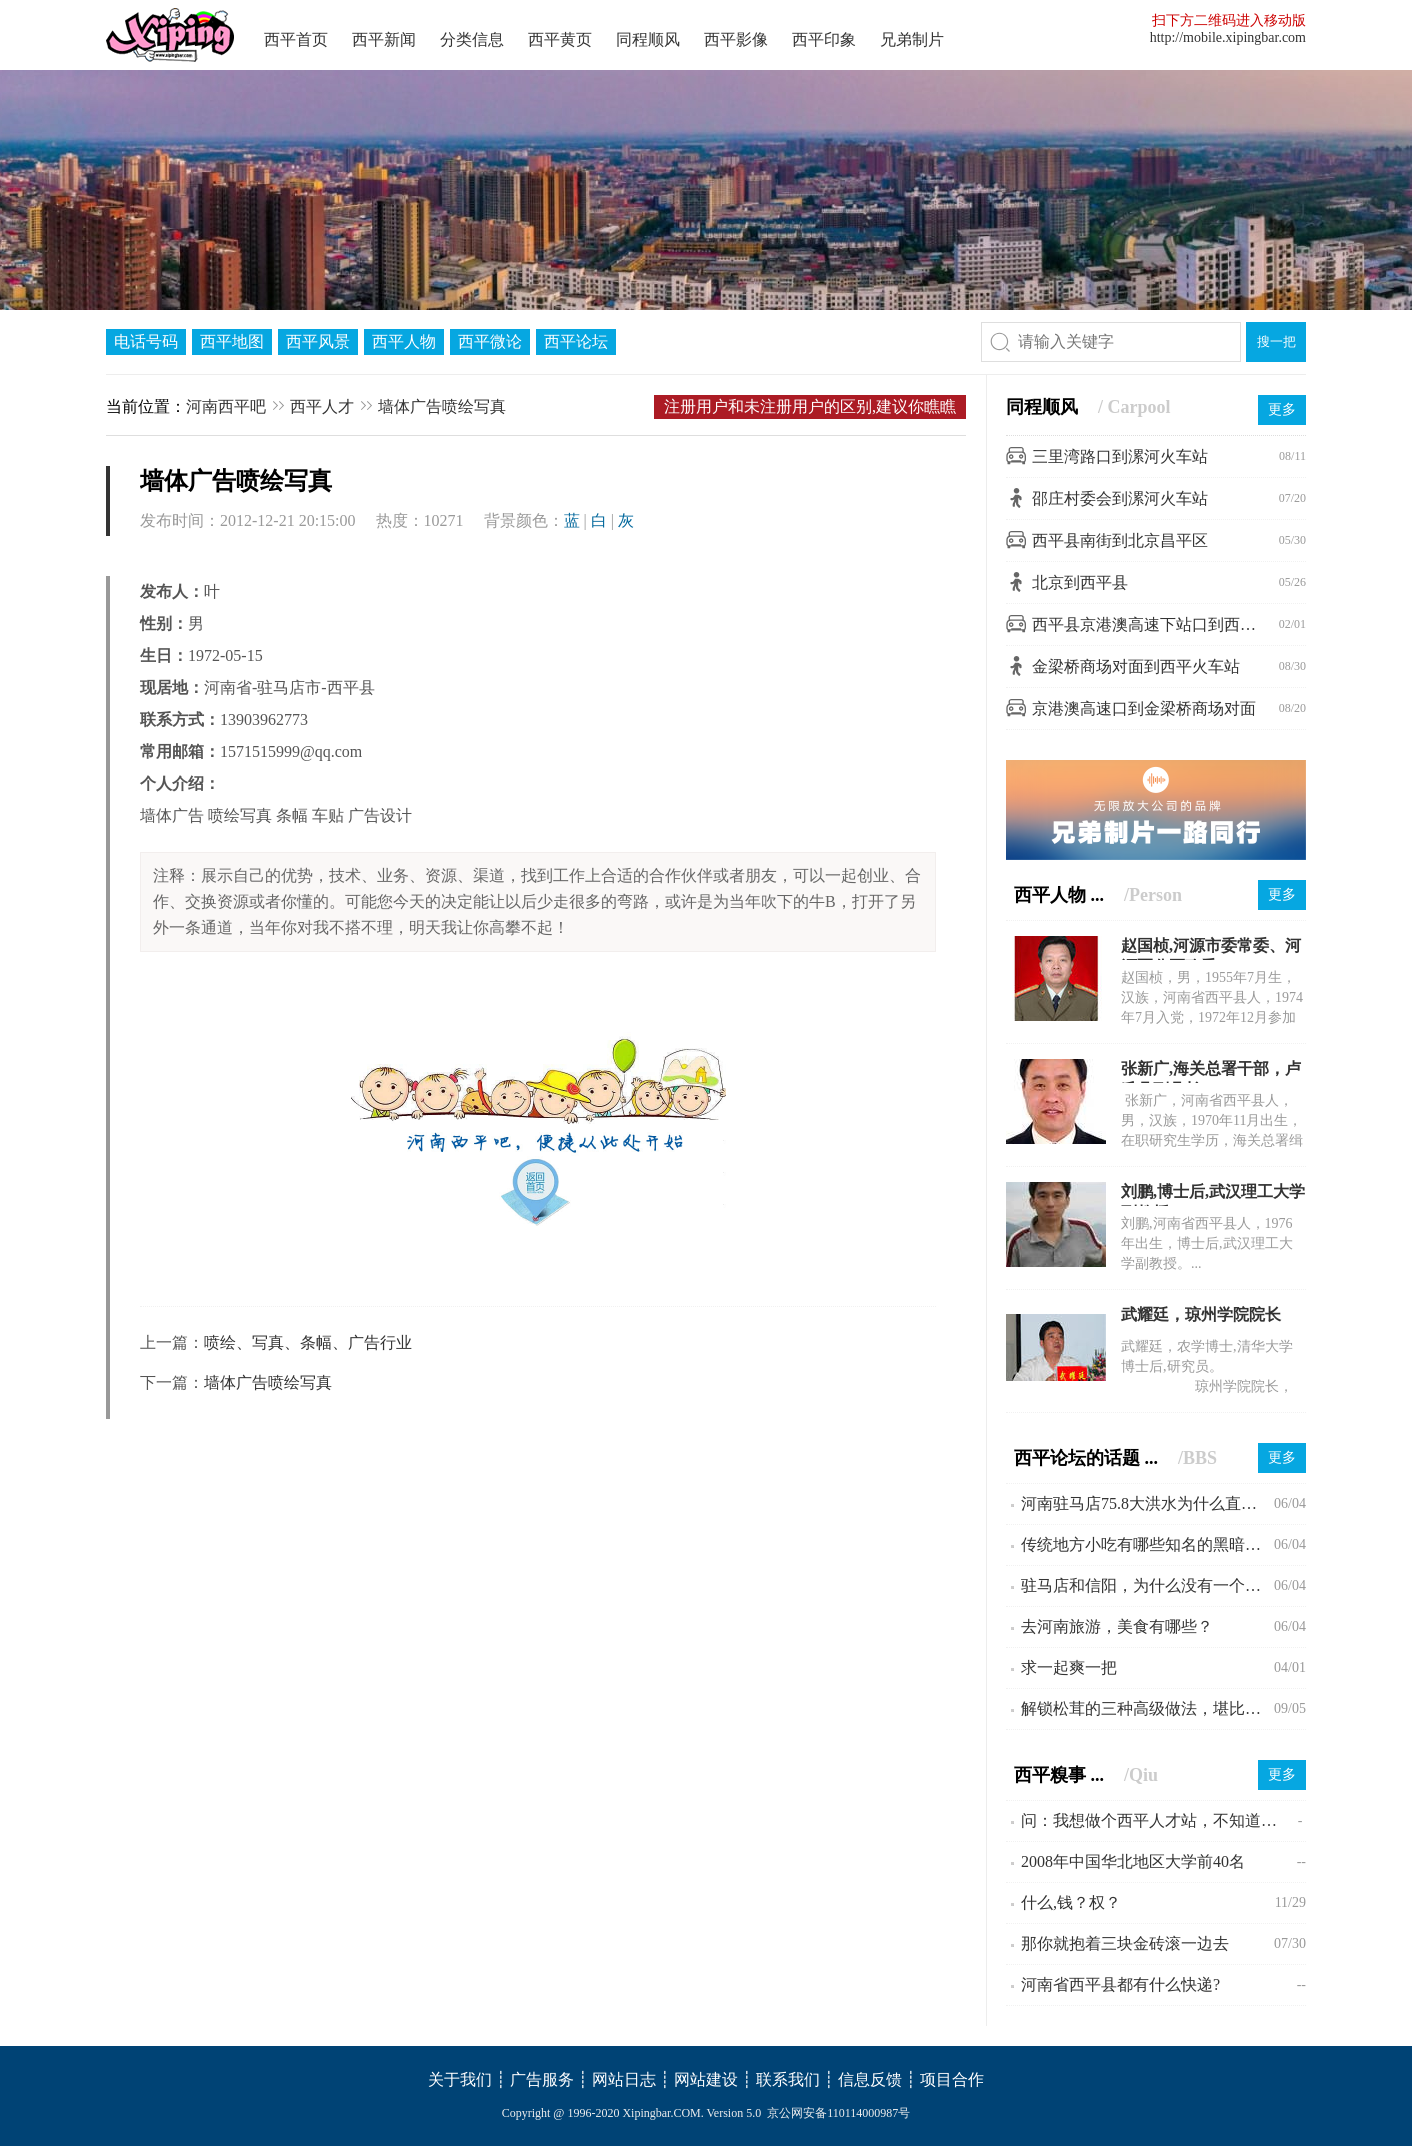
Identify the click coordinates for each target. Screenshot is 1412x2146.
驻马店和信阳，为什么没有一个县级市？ (1147, 1585)
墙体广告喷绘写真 (442, 406)
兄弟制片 (912, 39)
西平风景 (318, 341)
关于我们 (460, 2079)
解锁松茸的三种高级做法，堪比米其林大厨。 (1147, 1708)
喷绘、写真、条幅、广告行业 (308, 1342)
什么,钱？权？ (1071, 1902)
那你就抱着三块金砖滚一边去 (1125, 1943)
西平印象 (824, 39)
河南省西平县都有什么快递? (1120, 1984)
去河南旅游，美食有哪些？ (1117, 1626)
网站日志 (624, 2079)
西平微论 (490, 341)
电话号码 (146, 341)
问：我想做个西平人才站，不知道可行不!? (1159, 1820)
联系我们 (788, 2079)
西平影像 (736, 39)
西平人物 (404, 341)
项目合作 (952, 2079)
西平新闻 (384, 39)
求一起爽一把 (1069, 1667)
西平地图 (232, 341)
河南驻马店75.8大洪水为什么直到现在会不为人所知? (1147, 1503)
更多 (1282, 409)
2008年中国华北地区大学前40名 (1133, 1861)
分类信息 (472, 39)
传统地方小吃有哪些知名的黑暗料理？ (1147, 1544)
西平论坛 (576, 341)
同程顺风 (648, 39)
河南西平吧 (226, 406)
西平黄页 (560, 39)
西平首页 (296, 39)
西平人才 (322, 406)
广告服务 (542, 2079)
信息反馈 (870, 2079)
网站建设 (706, 2079)
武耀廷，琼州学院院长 (1201, 1314)
